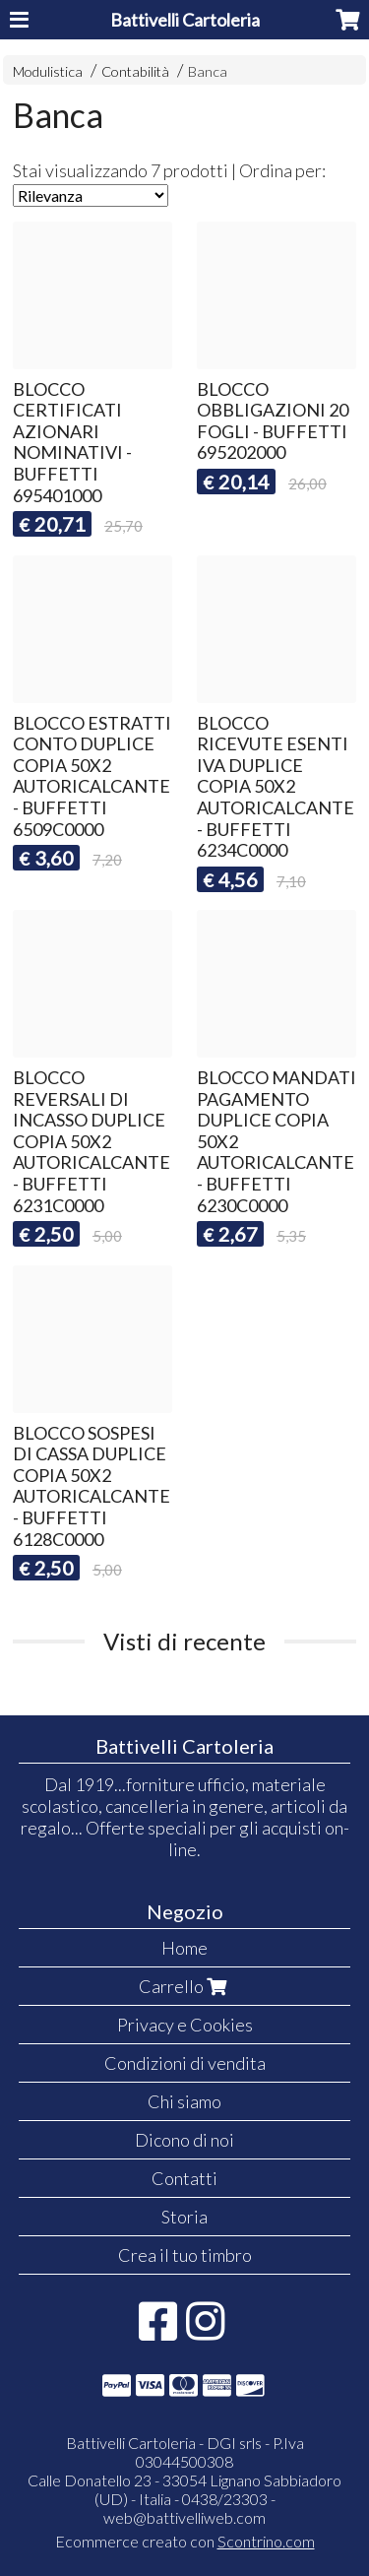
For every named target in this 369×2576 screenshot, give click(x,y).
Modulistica (48, 71)
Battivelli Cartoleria (185, 20)
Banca (207, 71)
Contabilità (135, 71)
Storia (184, 2216)
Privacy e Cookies (185, 2024)
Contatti (184, 2178)
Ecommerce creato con (185, 2541)
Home (184, 1948)
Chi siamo (184, 2101)
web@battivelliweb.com (184, 2517)
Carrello (185, 1986)
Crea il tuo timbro (185, 2255)
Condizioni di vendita (185, 2063)
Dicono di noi (184, 2140)
